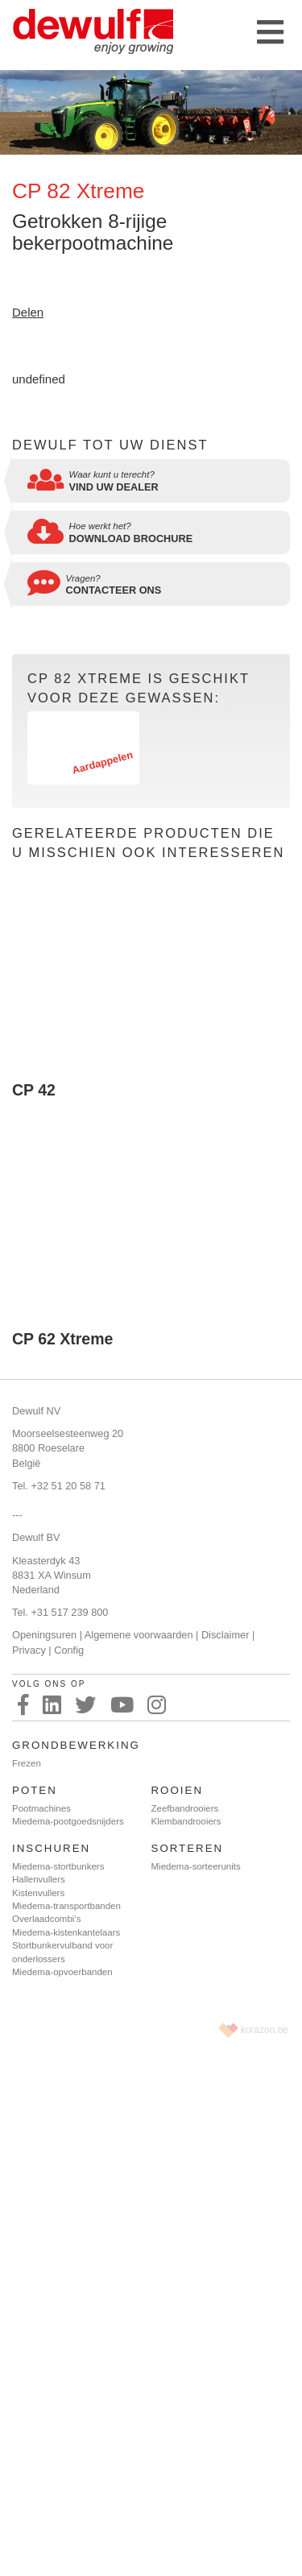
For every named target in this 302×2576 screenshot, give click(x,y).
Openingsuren (44, 1635)
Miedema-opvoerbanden (62, 1972)
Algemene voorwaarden (139, 1635)
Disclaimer (225, 1635)
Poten (34, 1790)
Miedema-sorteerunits (196, 1866)
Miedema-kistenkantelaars (66, 1932)
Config (69, 1650)
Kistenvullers (38, 1893)
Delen (27, 312)
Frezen (26, 1763)
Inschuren (51, 1848)
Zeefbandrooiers (185, 1808)
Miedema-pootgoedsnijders (68, 1821)
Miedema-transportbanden (66, 1906)
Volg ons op (48, 1683)
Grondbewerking (76, 1745)
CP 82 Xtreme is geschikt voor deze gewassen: (138, 688)
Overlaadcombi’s (46, 1919)
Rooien (177, 1790)
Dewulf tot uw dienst (110, 444)
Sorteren (187, 1848)
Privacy (29, 1650)
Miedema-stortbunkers (58, 1866)
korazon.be (264, 2030)
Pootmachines (41, 1808)
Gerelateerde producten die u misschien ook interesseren (148, 842)
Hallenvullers (38, 1879)
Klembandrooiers (186, 1821)
